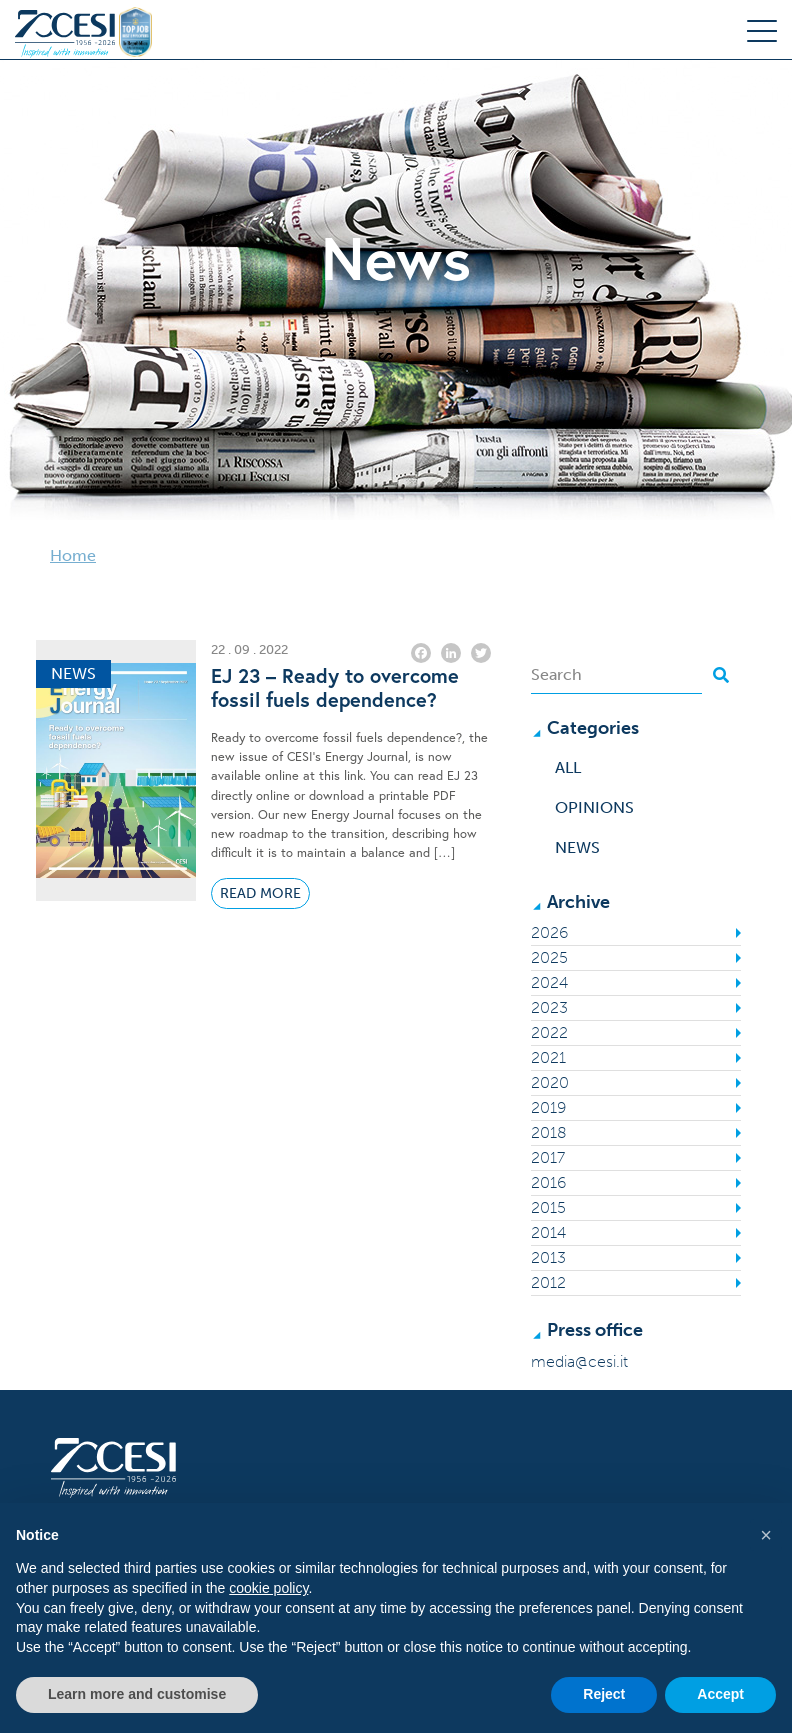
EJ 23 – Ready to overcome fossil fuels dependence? (335, 688)
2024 (549, 982)
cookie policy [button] (268, 1588)
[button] (766, 1535)
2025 (549, 957)
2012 (548, 1282)
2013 (548, 1257)
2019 (548, 1107)
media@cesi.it (579, 1361)
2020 (550, 1082)
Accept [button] (720, 1694)
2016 (548, 1182)
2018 (549, 1132)
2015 (548, 1207)
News (577, 847)
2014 (548, 1232)
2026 (549, 932)
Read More (260, 893)
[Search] (616, 675)
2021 (548, 1057)
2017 (548, 1157)
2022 (549, 1032)
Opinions (594, 807)
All (568, 767)
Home (73, 555)
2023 (549, 1007)
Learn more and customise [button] (137, 1694)
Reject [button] (604, 1694)
